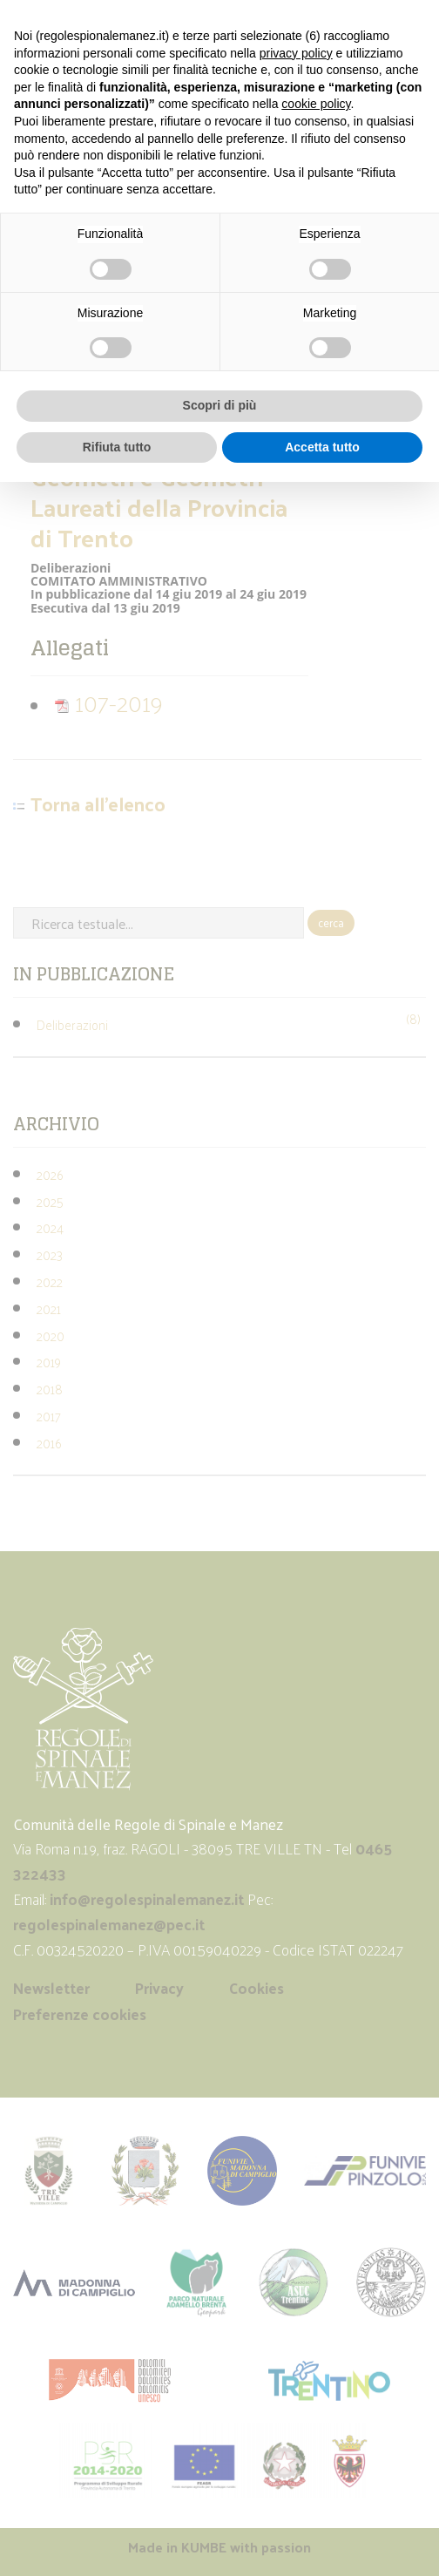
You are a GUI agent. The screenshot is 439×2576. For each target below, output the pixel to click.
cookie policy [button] (315, 104)
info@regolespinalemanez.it (147, 1899)
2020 (50, 1335)
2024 (50, 1227)
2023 (50, 1254)
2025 (50, 1201)
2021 (49, 1308)
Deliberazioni (72, 1024)
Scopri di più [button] (220, 405)
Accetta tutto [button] (322, 447)
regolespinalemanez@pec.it (110, 1924)
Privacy (159, 1988)
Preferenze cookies (79, 2014)
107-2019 (108, 702)
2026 (50, 1174)
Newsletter (51, 1988)
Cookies (256, 1988)
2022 (50, 1281)
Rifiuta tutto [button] (117, 447)
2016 (49, 1442)
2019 (49, 1361)
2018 (50, 1388)
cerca (331, 922)
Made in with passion (219, 2546)
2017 (49, 1415)
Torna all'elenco (97, 804)
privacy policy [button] (296, 53)
